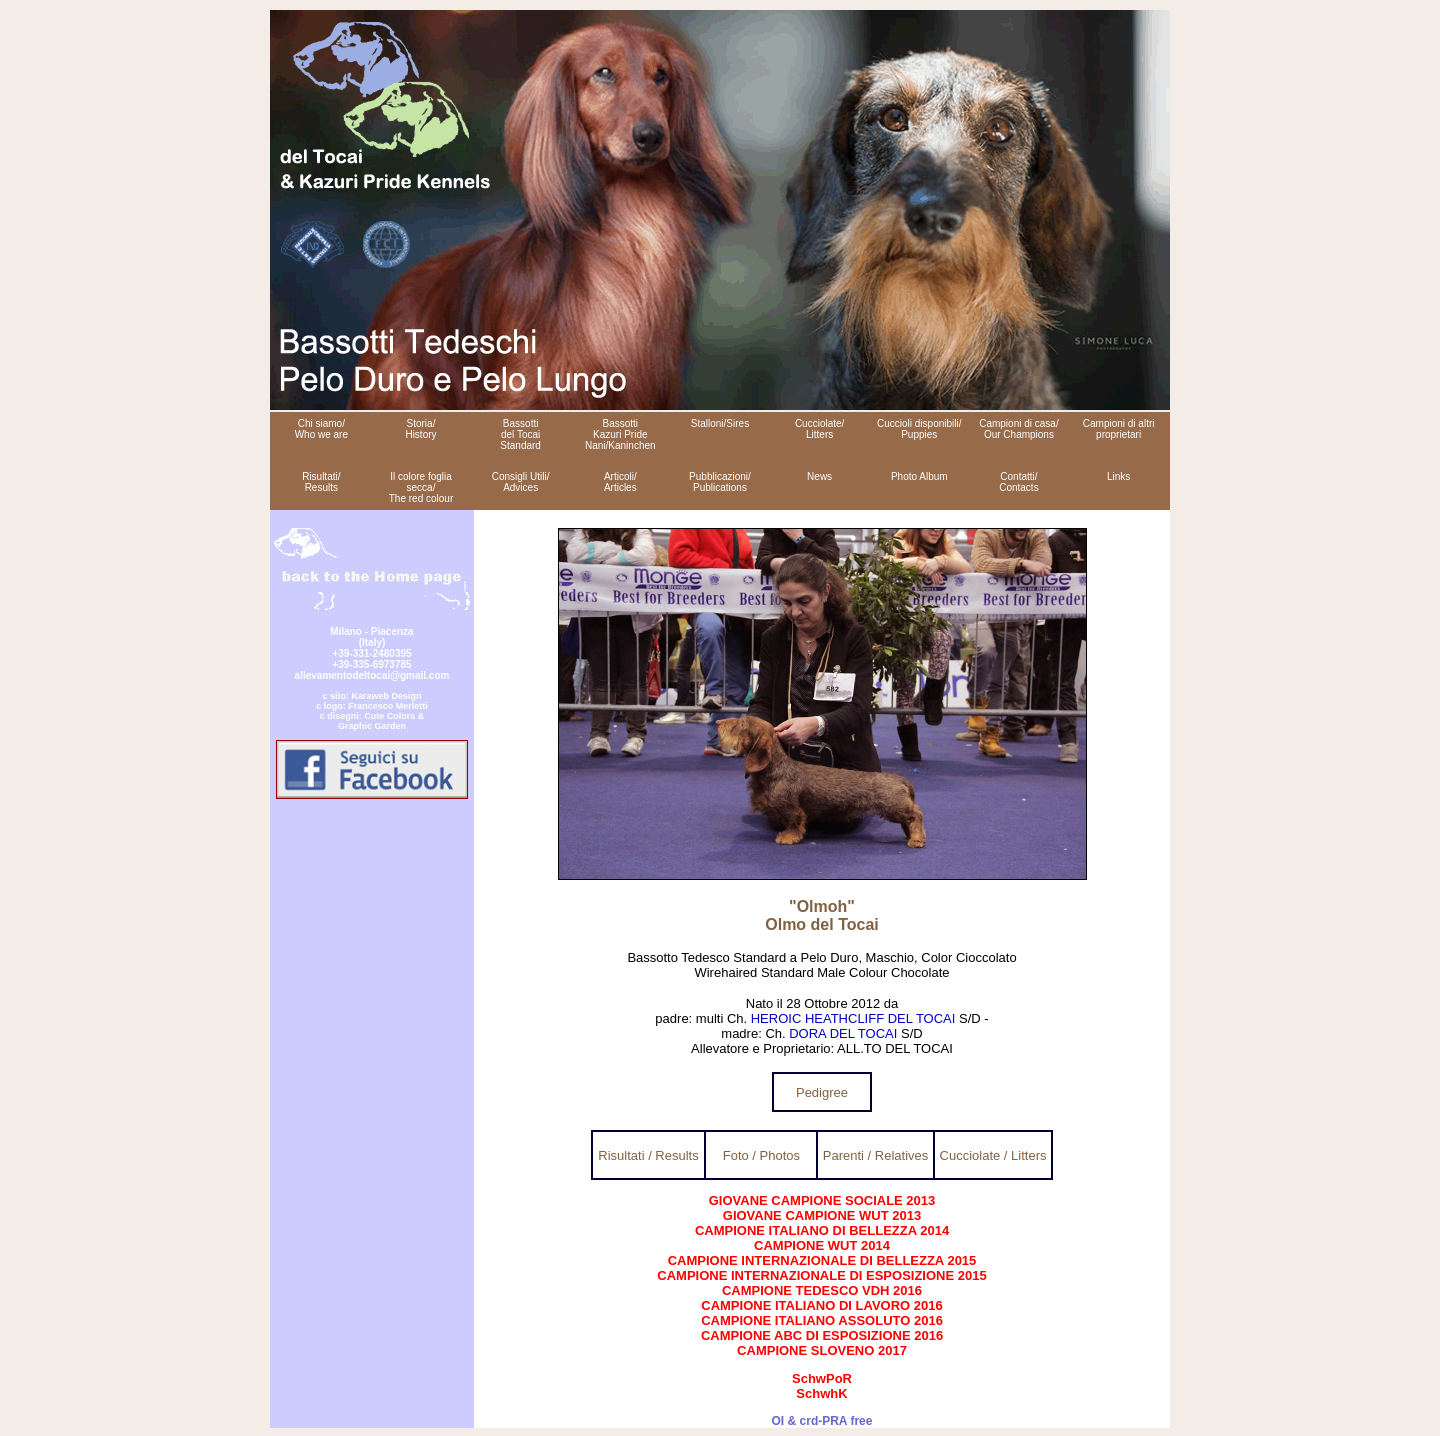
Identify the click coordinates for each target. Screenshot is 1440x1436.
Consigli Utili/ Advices (521, 482)
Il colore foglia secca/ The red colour (421, 487)
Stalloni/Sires (720, 423)
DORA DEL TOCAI (843, 1033)
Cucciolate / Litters (993, 1155)
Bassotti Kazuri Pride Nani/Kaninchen (620, 434)
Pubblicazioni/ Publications (720, 482)
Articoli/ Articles (620, 482)
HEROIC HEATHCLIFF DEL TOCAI (853, 1018)
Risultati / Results (648, 1155)
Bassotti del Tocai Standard (520, 434)
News (819, 476)
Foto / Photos (761, 1155)
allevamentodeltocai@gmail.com (372, 675)
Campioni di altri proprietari (1119, 429)
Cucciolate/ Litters (819, 429)
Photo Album (919, 476)
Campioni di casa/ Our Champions (1018, 429)
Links (1118, 476)
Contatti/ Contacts (1018, 482)
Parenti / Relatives (876, 1155)
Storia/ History (420, 429)
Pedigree (822, 1092)
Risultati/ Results (321, 482)
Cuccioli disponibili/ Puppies (919, 429)
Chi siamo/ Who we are (321, 429)
